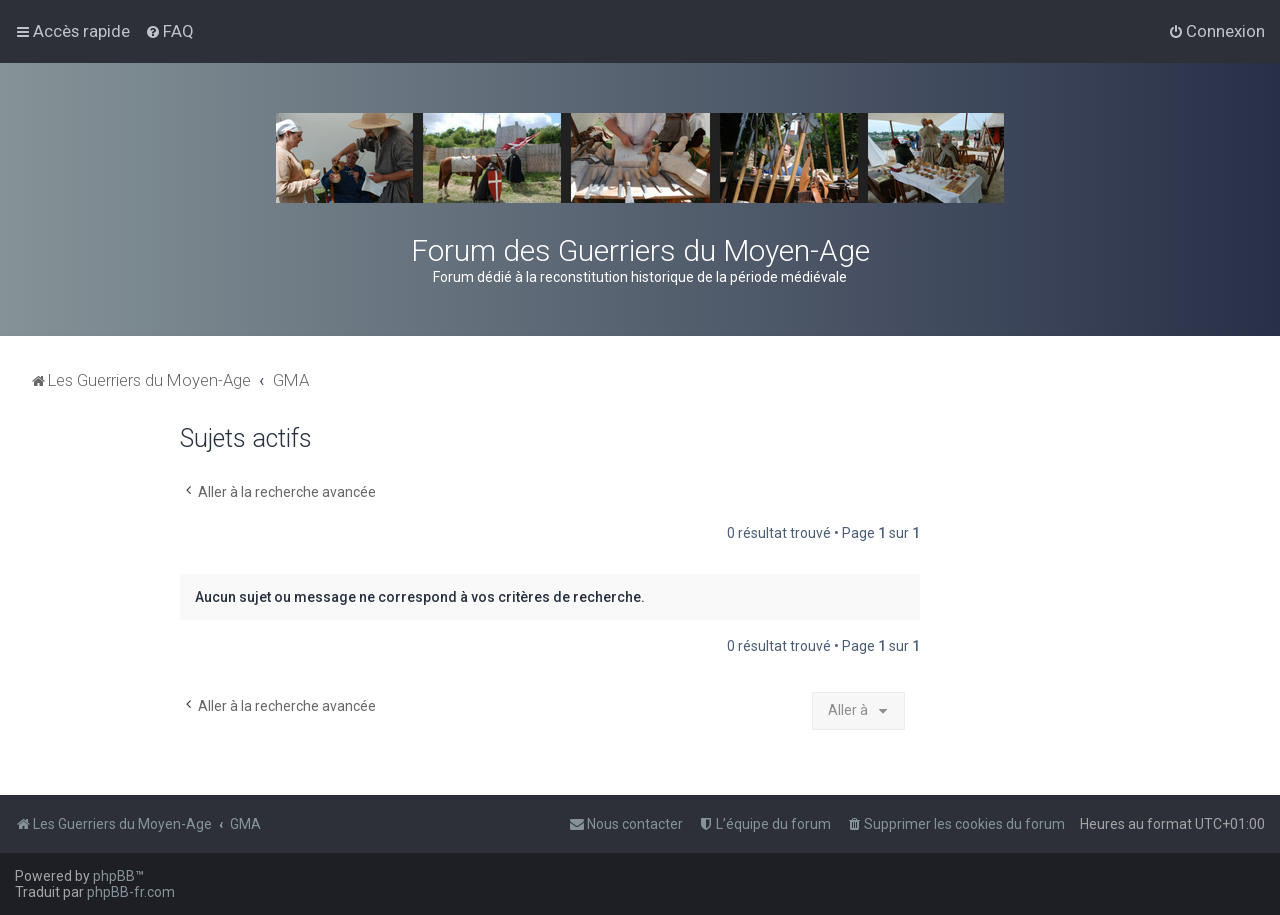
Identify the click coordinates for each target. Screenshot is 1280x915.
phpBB (114, 876)
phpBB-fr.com (131, 892)
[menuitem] (169, 31)
